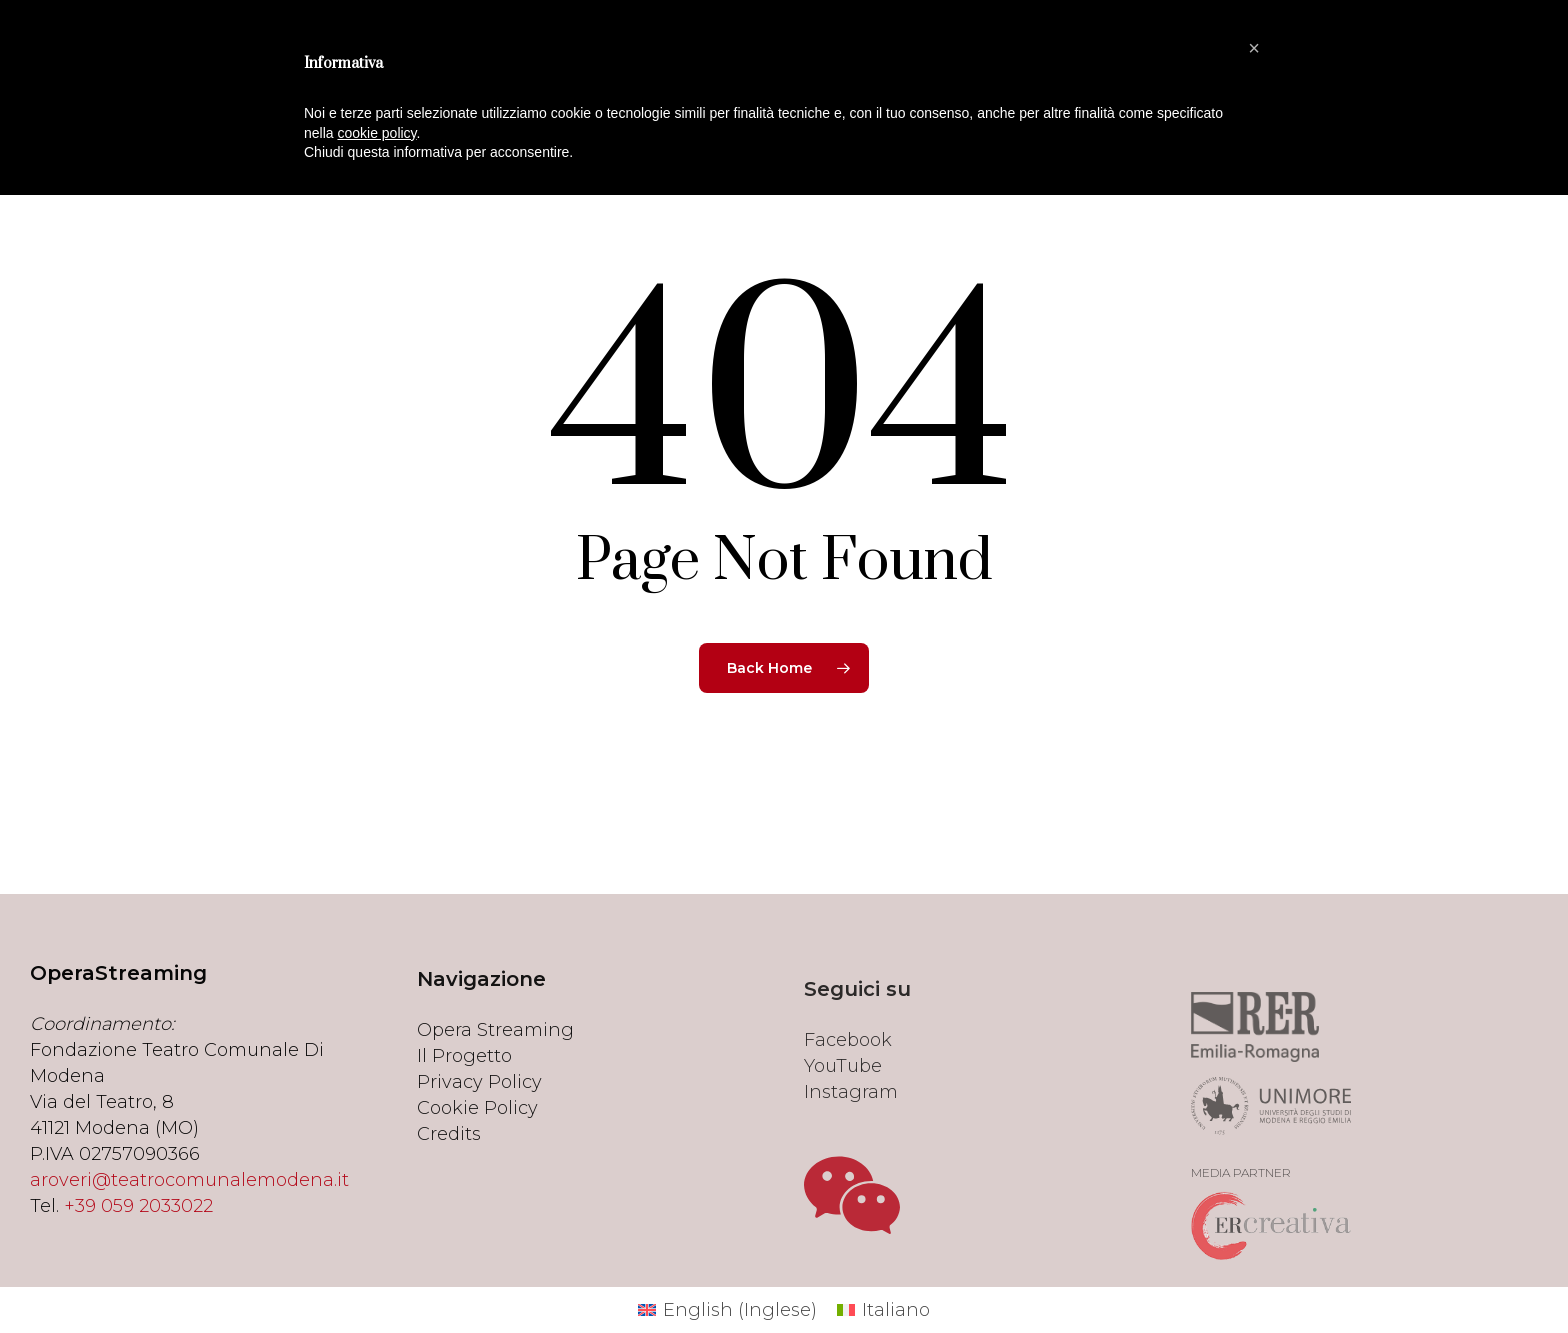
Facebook (848, 1092)
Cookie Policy (477, 1142)
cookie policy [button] (376, 133)
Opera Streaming (495, 1064)
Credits (449, 1168)
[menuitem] (727, 1310)
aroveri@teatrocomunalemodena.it (189, 1201)
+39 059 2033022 (138, 1227)
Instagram (851, 1144)
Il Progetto (464, 1090)
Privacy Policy (479, 1116)
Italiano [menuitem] (896, 1310)
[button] (1254, 48)
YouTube (843, 1118)
